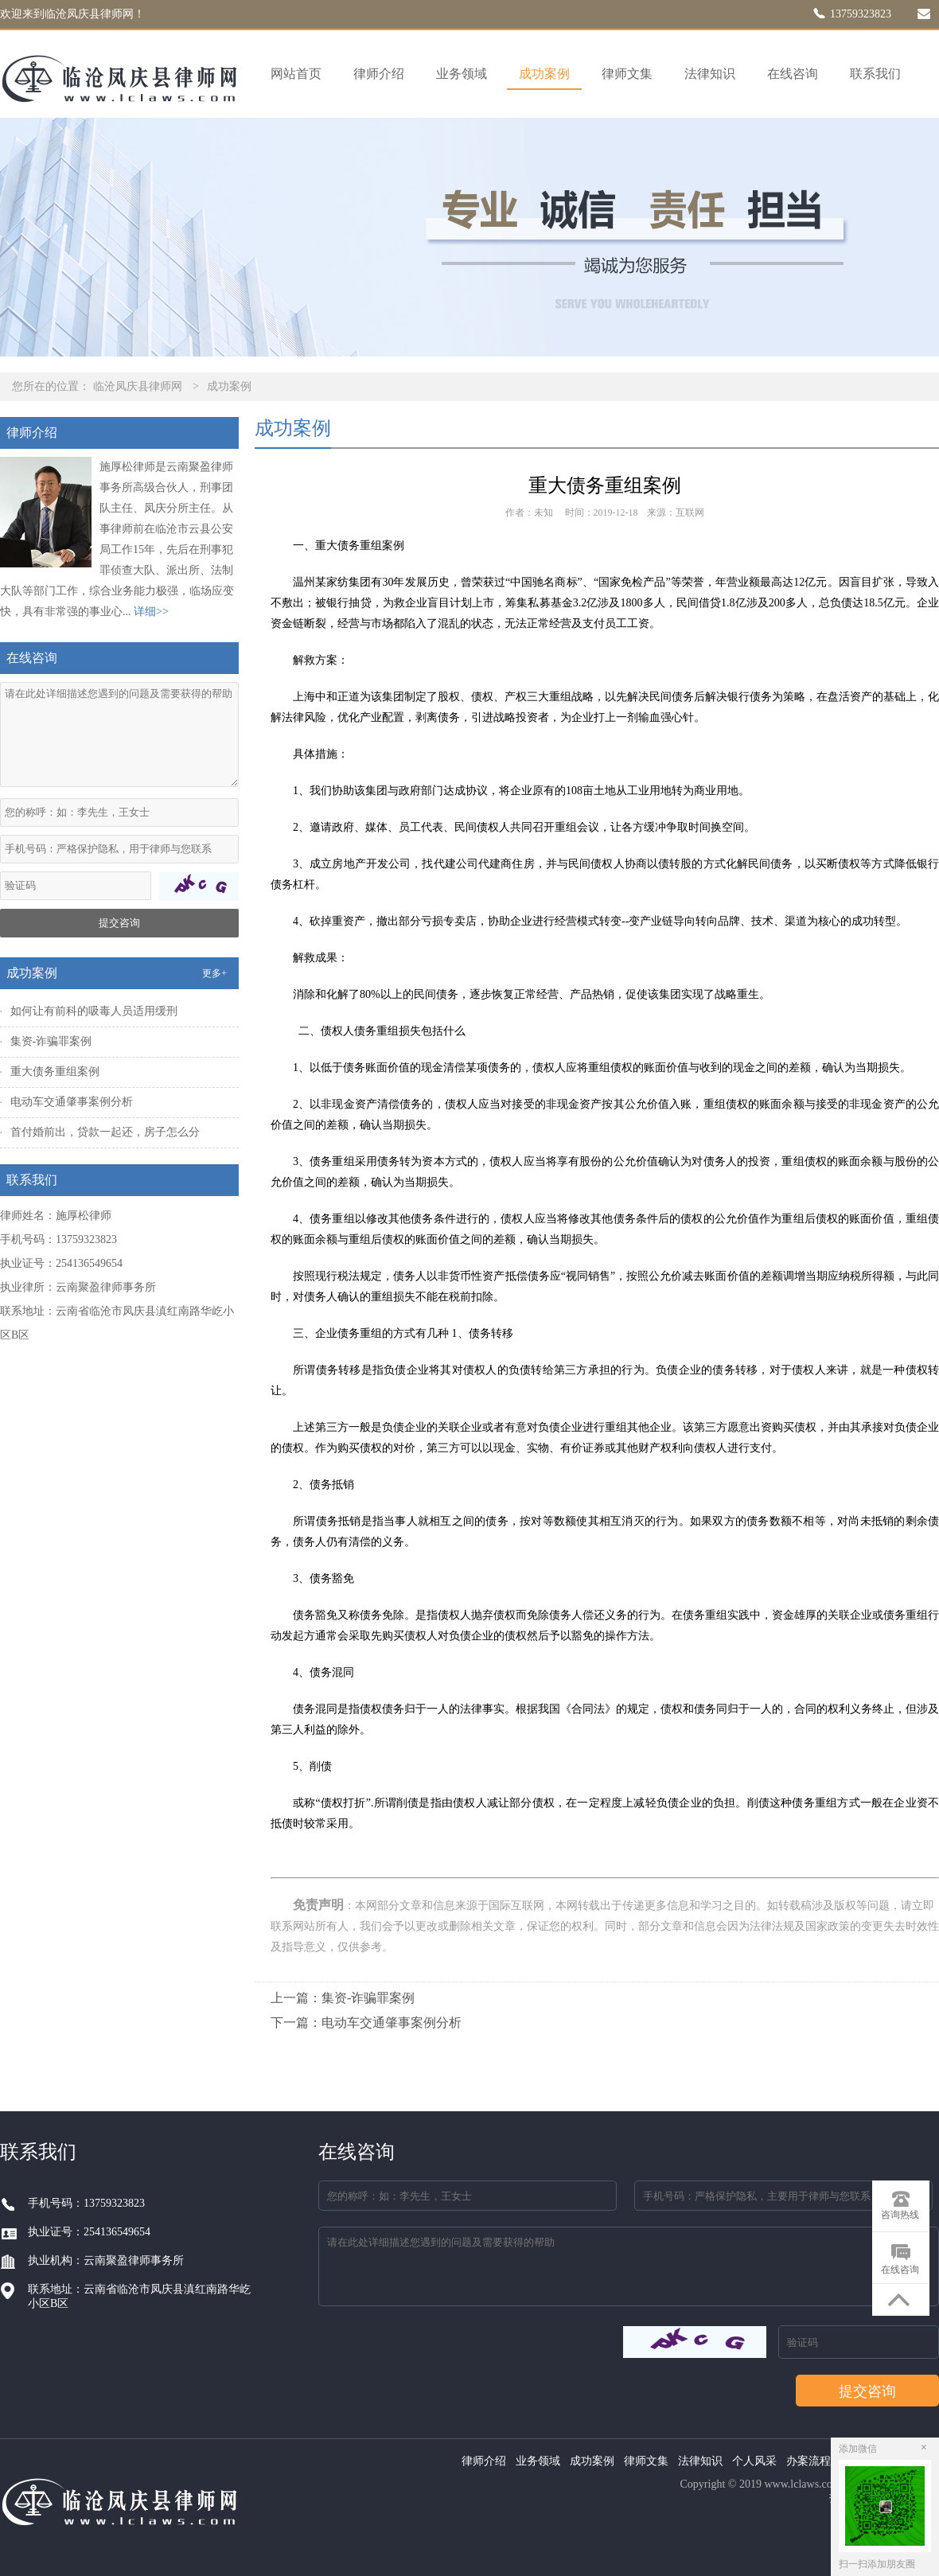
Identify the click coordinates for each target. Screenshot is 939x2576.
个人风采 (754, 2461)
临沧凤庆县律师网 (137, 386)
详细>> (151, 612)
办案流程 (808, 2461)
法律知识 (709, 73)
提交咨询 (119, 923)
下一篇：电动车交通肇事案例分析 (366, 2022)
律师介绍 (378, 73)
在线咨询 (792, 73)
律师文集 (627, 73)
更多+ (214, 973)
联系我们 (875, 73)
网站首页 (296, 73)
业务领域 (461, 73)
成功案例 (544, 73)
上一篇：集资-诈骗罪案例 (343, 1998)
